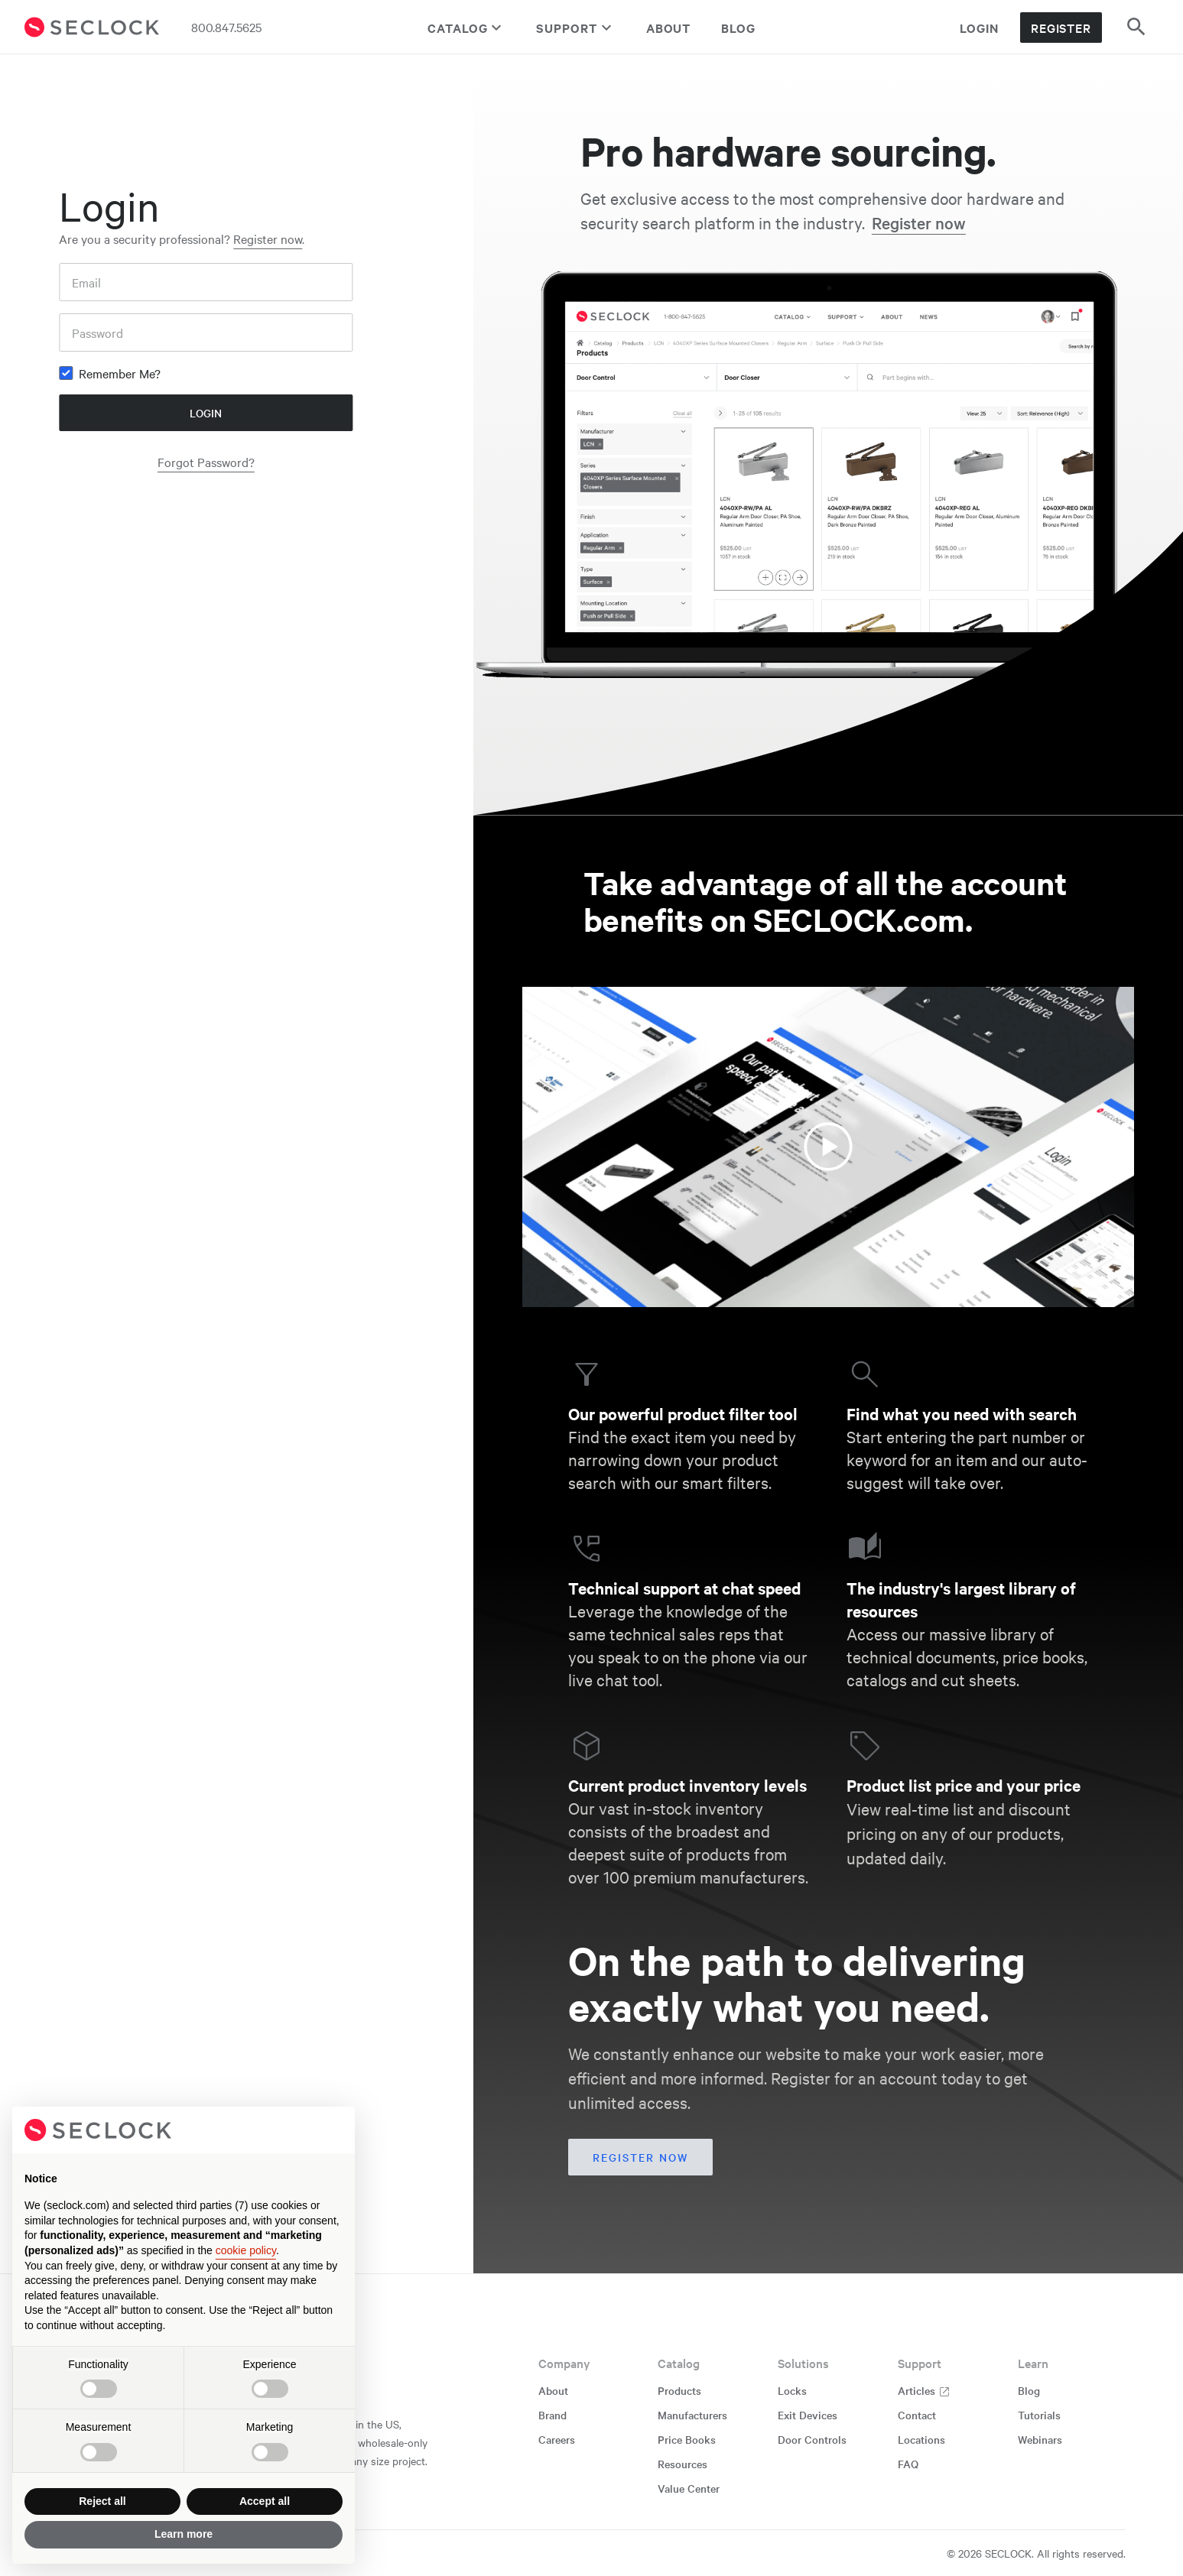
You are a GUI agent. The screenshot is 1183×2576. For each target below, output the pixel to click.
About (668, 27)
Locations (921, 2439)
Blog (738, 27)
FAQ (908, 2463)
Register (1061, 27)
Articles (924, 2390)
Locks (792, 2390)
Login (979, 27)
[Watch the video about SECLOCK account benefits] (828, 1147)
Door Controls (812, 2439)
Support (575, 27)
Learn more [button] (183, 2534)
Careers (556, 2439)
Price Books (687, 2439)
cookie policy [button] (246, 2250)
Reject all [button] (102, 2501)
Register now (267, 238)
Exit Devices (807, 2414)
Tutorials (1039, 2414)
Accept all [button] (264, 2501)
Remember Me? (120, 373)
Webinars (1040, 2439)
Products (679, 2390)
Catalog (466, 27)
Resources (682, 2463)
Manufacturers (692, 2414)
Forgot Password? (206, 461)
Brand (552, 2414)
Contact (917, 2414)
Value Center (689, 2488)
